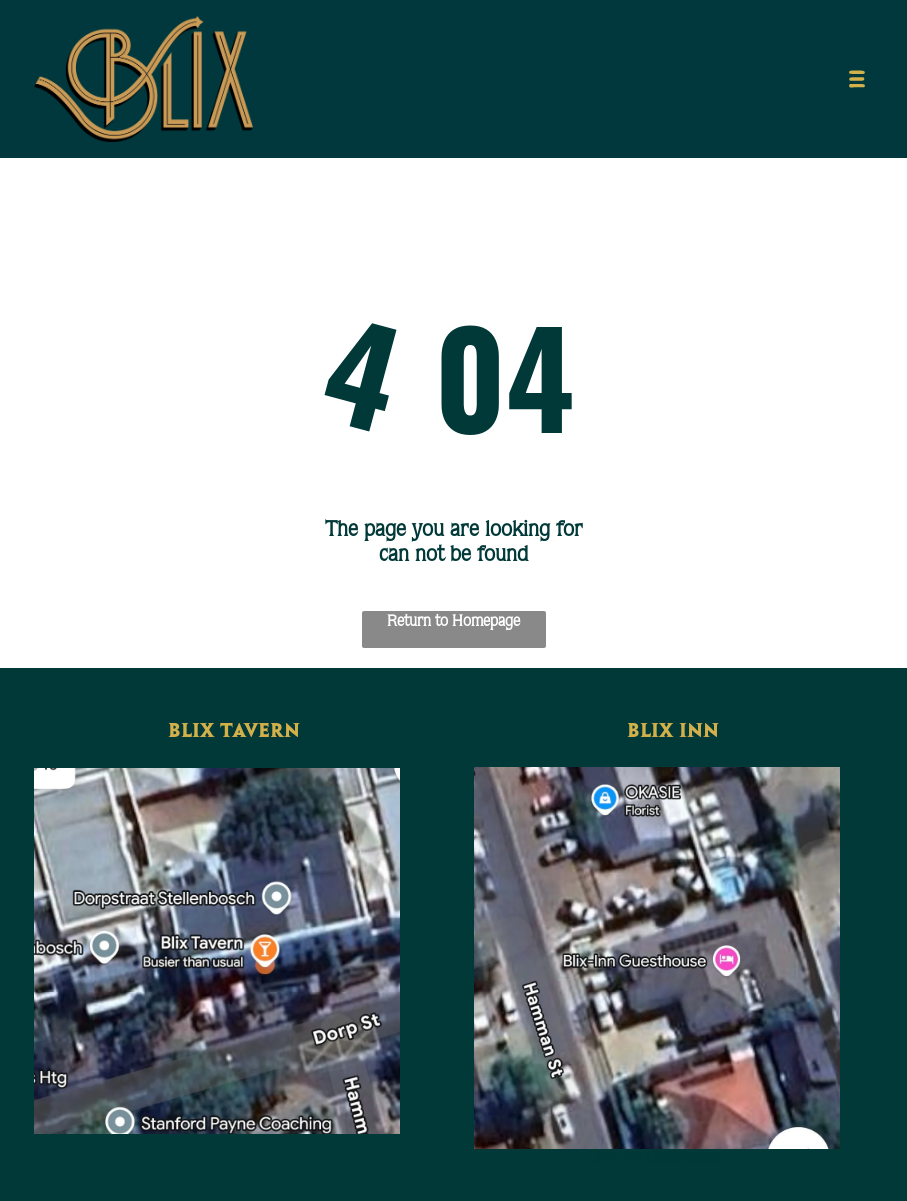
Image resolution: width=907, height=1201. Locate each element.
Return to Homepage (453, 620)
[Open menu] (857, 79)
